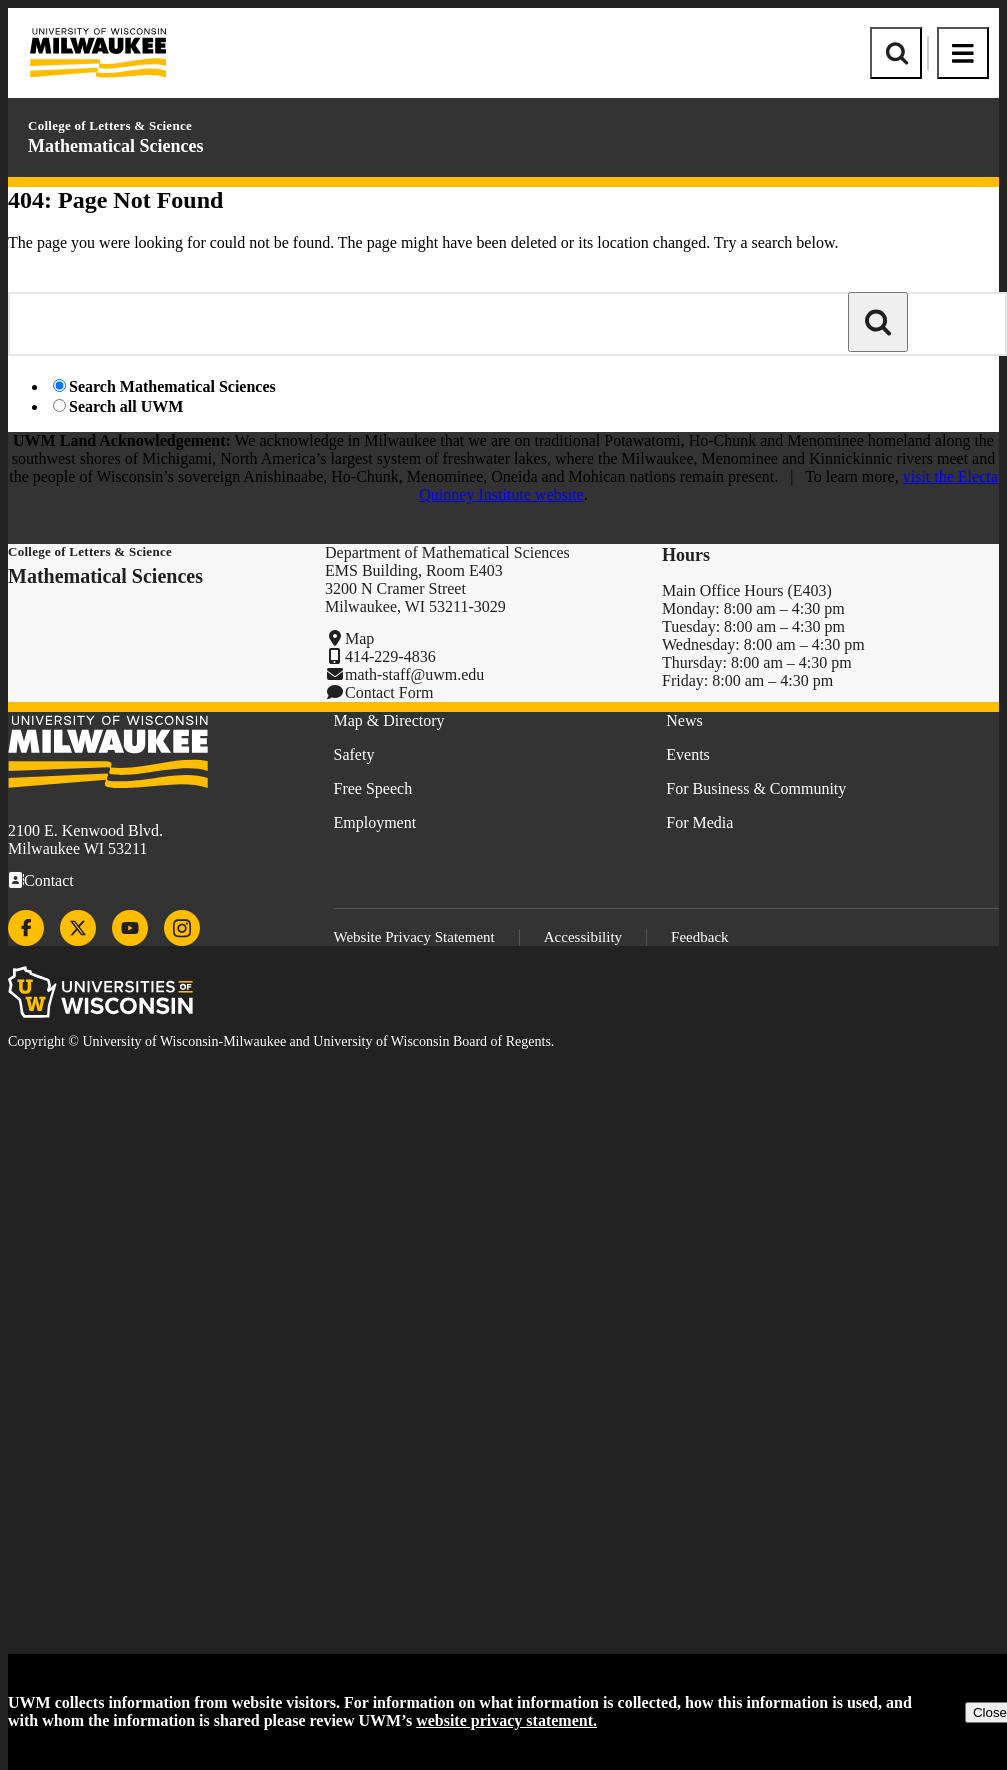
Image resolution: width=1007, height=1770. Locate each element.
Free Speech (373, 788)
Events (688, 754)
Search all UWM (126, 406)
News (684, 720)
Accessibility (583, 937)
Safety (354, 754)
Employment (375, 822)
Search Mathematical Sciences (172, 386)
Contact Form (389, 692)
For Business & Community (756, 788)
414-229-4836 (390, 656)
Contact (49, 880)
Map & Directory (389, 720)
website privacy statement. (506, 1720)
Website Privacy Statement (414, 937)
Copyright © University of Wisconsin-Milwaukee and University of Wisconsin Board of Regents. (281, 1041)
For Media (699, 822)
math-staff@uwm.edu (414, 674)
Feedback (699, 937)
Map (359, 638)
